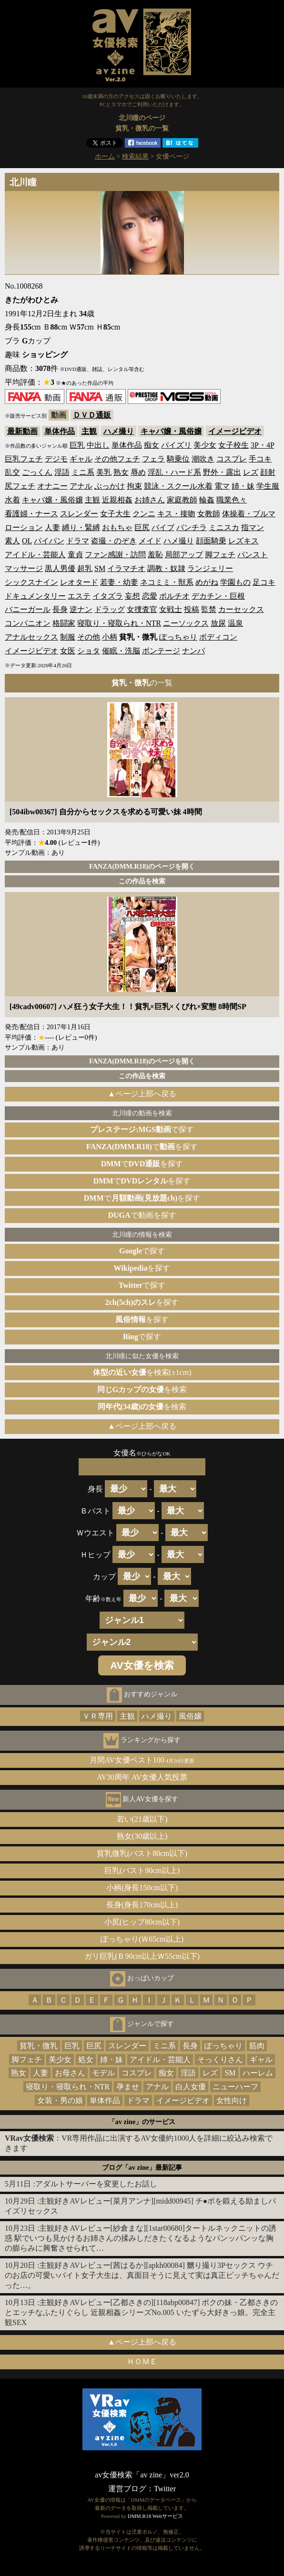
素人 (12, 541)
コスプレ (231, 459)
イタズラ (107, 596)
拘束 (134, 486)
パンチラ (191, 527)
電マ (222, 486)
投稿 (191, 609)
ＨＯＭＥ (142, 2361)
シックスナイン (31, 582)
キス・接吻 (176, 514)
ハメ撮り (118, 431)
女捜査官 (142, 609)
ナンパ (193, 651)
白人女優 (190, 2087)
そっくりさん (220, 2059)
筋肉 (256, 2046)
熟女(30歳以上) (142, 1836)
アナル (81, 486)
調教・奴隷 (166, 568)
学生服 (267, 486)
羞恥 (155, 555)
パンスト (252, 555)
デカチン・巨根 (218, 596)
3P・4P (262, 445)
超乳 (84, 568)
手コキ (260, 459)
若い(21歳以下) (142, 1819)
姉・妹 (243, 486)
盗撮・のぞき (114, 541)
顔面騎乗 (211, 541)
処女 (85, 2059)
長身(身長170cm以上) (142, 1905)
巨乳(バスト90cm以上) (142, 1870)
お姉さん (149, 500)
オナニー (52, 486)
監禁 (208, 609)
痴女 (151, 445)
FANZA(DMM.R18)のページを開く (142, 866)
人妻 (52, 527)
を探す (142, 1268)
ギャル (81, 459)
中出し (98, 445)
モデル (103, 2073)
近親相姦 (117, 500)
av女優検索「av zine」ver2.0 (142, 2475)
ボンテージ (161, 651)
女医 (67, 651)
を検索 (142, 1389)
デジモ (56, 459)
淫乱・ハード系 (174, 472)
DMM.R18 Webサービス (155, 2516)
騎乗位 (178, 459)
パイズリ (176, 445)
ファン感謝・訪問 (115, 555)
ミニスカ (224, 527)
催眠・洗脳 (121, 651)
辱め (138, 472)
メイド (150, 541)
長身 (60, 609)
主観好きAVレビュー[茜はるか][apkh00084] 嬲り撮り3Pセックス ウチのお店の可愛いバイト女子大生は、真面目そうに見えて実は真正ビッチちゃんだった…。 (142, 2275)
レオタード (79, 582)
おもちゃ (117, 527)
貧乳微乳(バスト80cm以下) (142, 1853)
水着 (12, 500)
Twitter (165, 2489)
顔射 (267, 472)
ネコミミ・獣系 (166, 582)
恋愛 (149, 596)
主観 (89, 431)
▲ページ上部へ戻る (142, 1094)
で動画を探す (142, 1215)
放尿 (218, 623)
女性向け (231, 2100)
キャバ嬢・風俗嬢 (171, 431)
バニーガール (28, 609)
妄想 (132, 596)
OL (27, 541)
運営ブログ (127, 2489)
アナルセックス (31, 637)
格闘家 (63, 623)
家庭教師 (182, 500)
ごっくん (37, 472)
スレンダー (79, 514)
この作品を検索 (142, 881)
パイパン (49, 541)
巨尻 (142, 527)
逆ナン (81, 609)
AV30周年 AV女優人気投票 (142, 1777)
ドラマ (77, 541)
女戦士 (170, 609)
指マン (252, 527)
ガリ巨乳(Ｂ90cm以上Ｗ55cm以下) (142, 1956)
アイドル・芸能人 (35, 555)
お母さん (70, 2073)
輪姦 (206, 500)
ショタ (88, 651)
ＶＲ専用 (97, 1716)
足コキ (264, 582)
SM (99, 568)
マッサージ (24, 568)
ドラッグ (109, 609)
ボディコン (218, 637)
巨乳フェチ (24, 459)
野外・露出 (222, 472)
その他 (88, 637)
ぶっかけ (109, 486)
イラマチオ (126, 568)
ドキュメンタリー (35, 596)
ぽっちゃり (178, 637)
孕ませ (127, 2087)
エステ (79, 596)
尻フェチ (20, 486)
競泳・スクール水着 (178, 486)
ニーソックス (186, 623)
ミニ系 (82, 472)
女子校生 (233, 445)
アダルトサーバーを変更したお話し (96, 2184)
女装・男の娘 (60, 2100)
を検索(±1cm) (142, 1372)
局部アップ (184, 555)
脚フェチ (220, 555)
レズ (250, 472)
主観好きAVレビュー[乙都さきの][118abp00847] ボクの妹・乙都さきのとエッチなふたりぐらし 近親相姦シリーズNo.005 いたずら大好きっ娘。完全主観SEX (141, 2312)
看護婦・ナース (31, 514)
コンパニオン (28, 623)
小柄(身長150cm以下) (142, 1888)
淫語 (62, 472)
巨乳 (77, 445)
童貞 (75, 555)
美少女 (204, 445)
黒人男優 (60, 568)
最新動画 (22, 431)
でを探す (142, 1147)
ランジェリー (210, 568)
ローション (24, 527)
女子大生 (115, 514)
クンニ (143, 514)
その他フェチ (117, 459)
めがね (206, 582)
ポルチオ (174, 596)
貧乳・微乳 (39, 2046)
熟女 (121, 472)
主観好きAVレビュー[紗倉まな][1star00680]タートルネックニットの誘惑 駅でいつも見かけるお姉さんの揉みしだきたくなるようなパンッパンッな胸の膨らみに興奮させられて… (140, 2238)
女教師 (208, 514)
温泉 (235, 623)
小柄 (109, 637)
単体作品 (59, 431)
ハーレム (258, 2073)
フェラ (153, 459)
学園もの (235, 582)
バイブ (163, 527)
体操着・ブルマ (248, 514)
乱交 (12, 472)
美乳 (104, 472)
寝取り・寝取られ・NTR (119, 623)
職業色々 (231, 500)
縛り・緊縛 (81, 527)
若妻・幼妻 (119, 582)
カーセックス (241, 609)
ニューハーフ (235, 2087)
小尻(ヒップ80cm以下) (142, 1922)
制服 (67, 637)
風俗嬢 (190, 1716)
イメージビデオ (235, 431)
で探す (142, 1129)
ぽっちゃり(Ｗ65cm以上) (142, 1939)
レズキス (243, 541)
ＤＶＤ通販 (92, 415)
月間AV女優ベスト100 (142, 1760)
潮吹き (203, 459)
